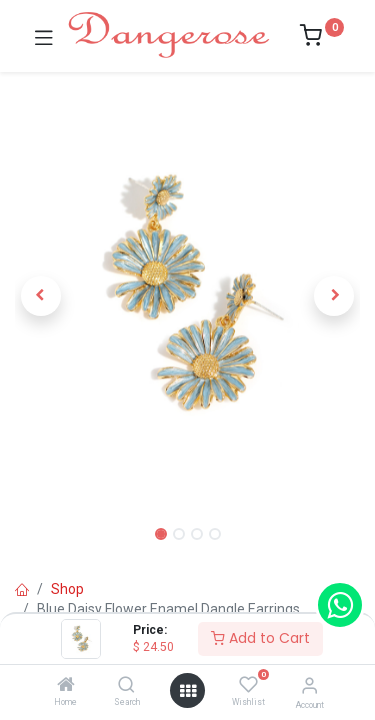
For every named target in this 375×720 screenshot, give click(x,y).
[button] (41, 296)
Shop (67, 589)
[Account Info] (309, 685)
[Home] (66, 686)
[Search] (126, 686)
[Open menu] (188, 691)
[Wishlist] (248, 685)
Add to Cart (260, 638)
